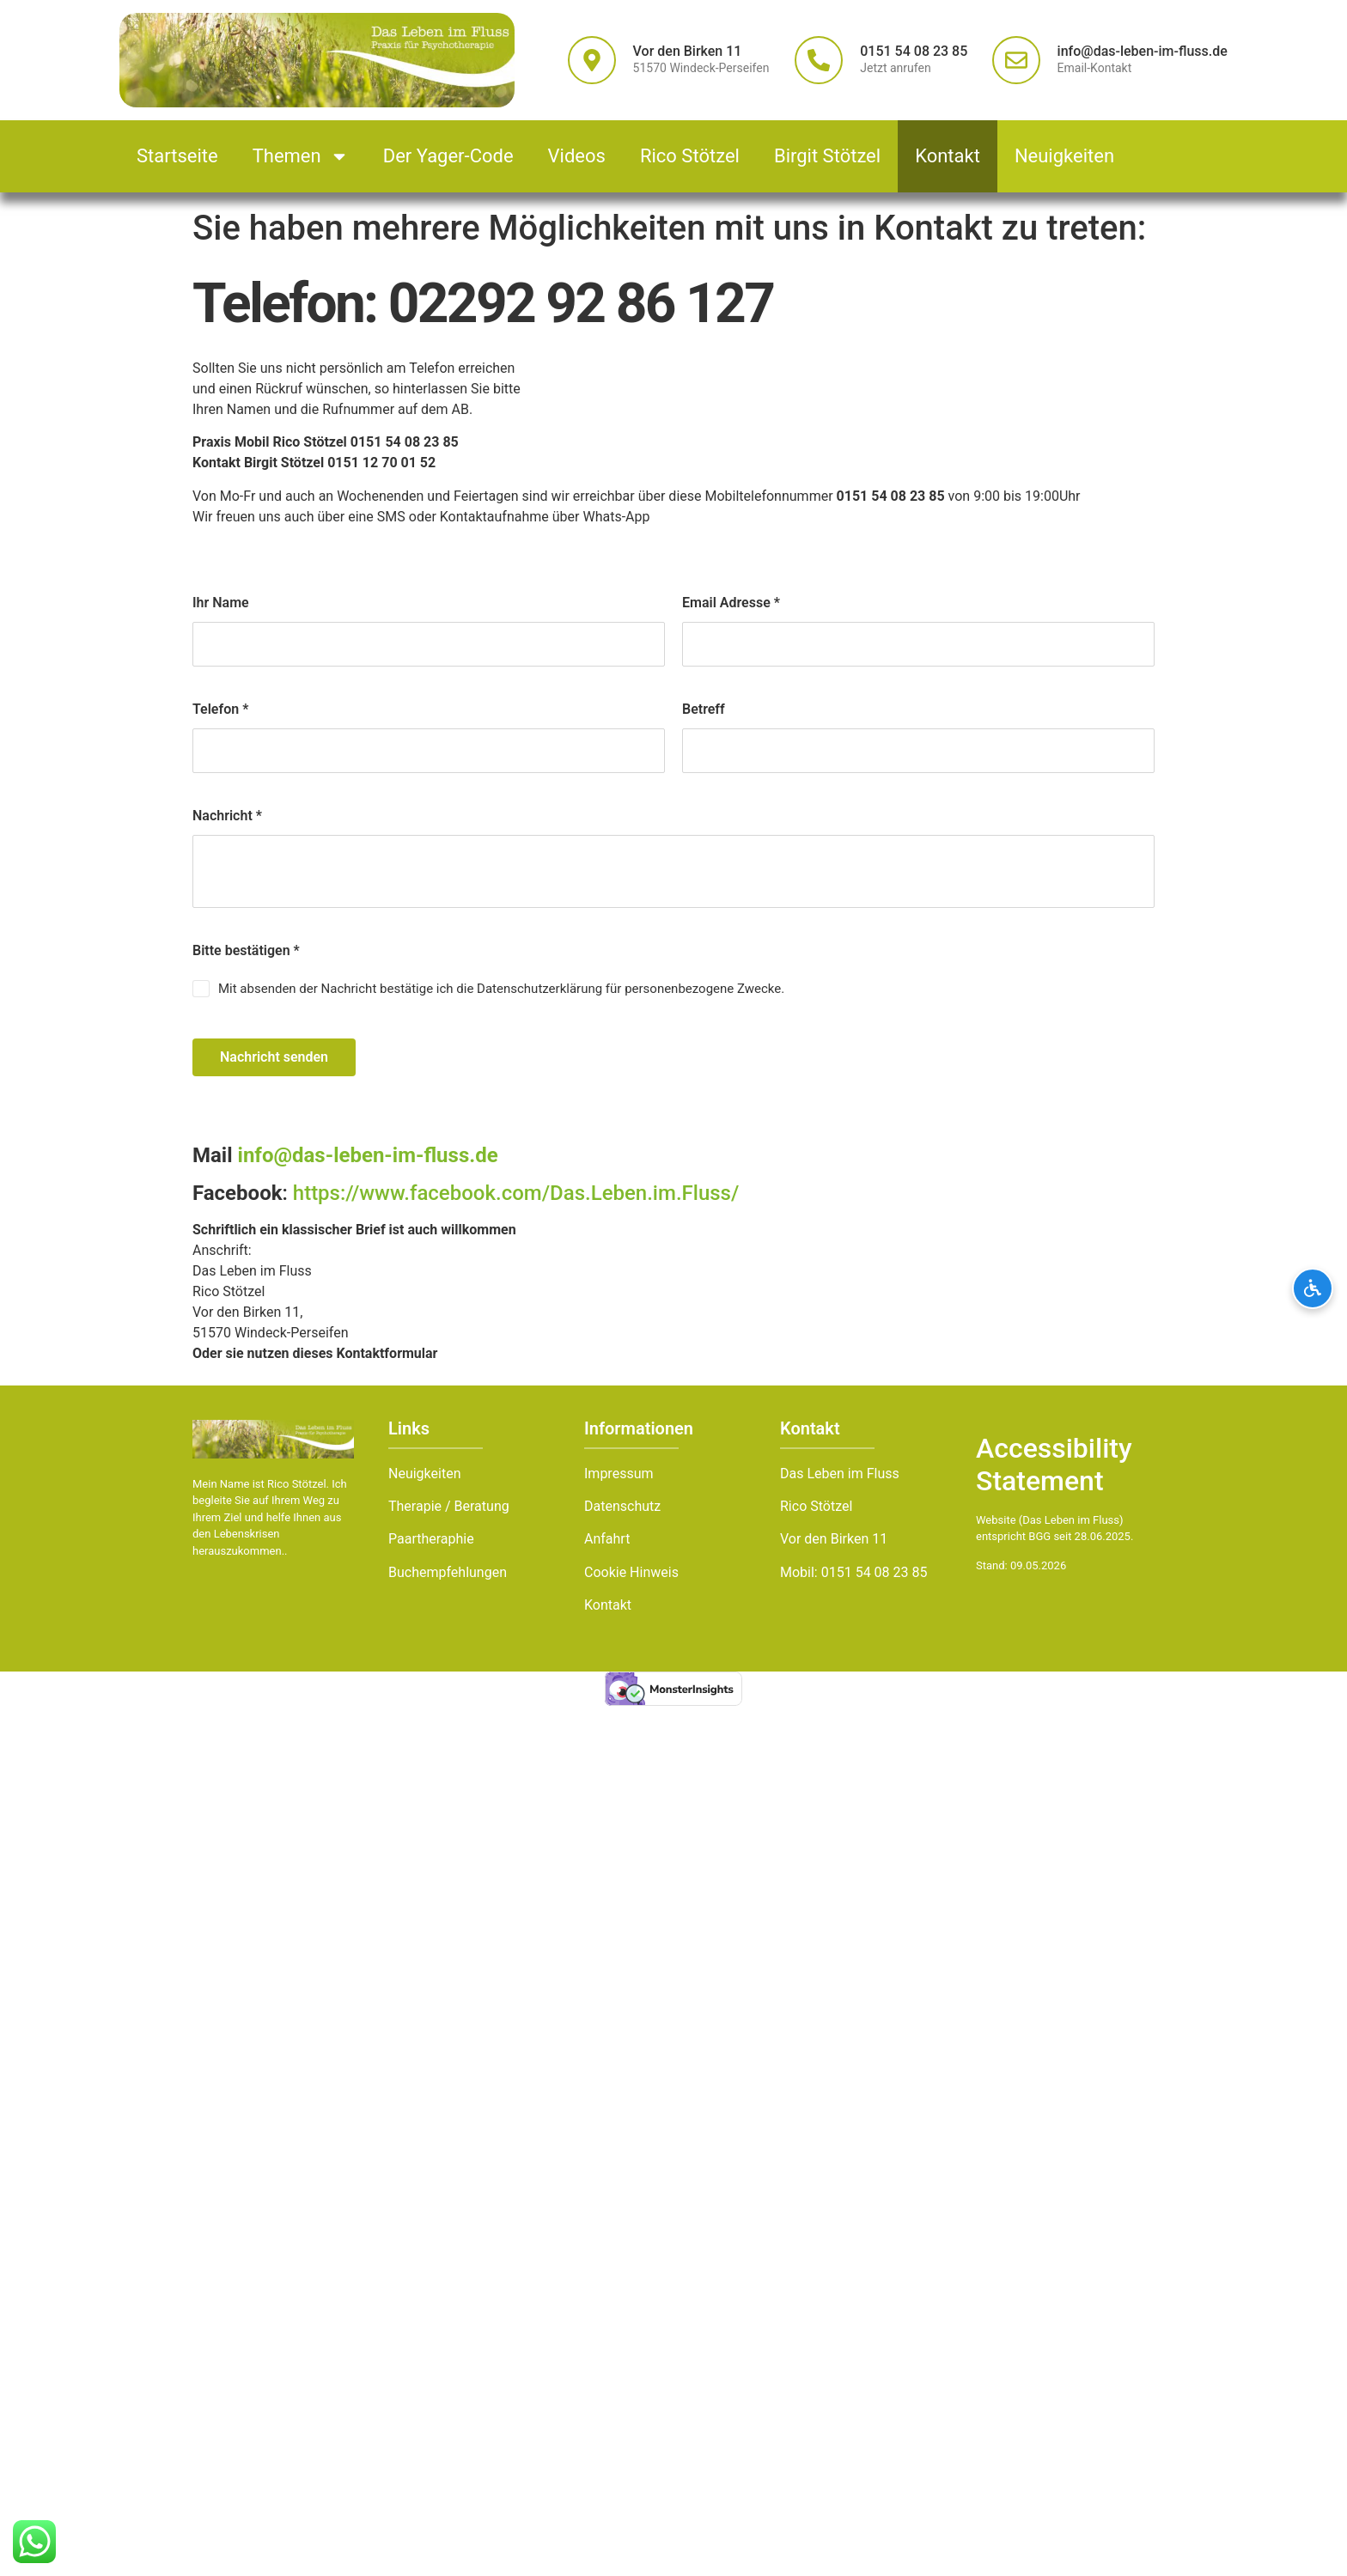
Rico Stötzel (690, 156)
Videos (577, 156)
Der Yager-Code (448, 156)
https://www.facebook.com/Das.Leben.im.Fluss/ (516, 1193)
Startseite (177, 156)
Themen (301, 156)
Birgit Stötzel (827, 156)
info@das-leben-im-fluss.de (365, 1155)
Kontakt (947, 156)
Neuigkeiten (1064, 156)
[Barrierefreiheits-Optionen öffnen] (1312, 1288)
